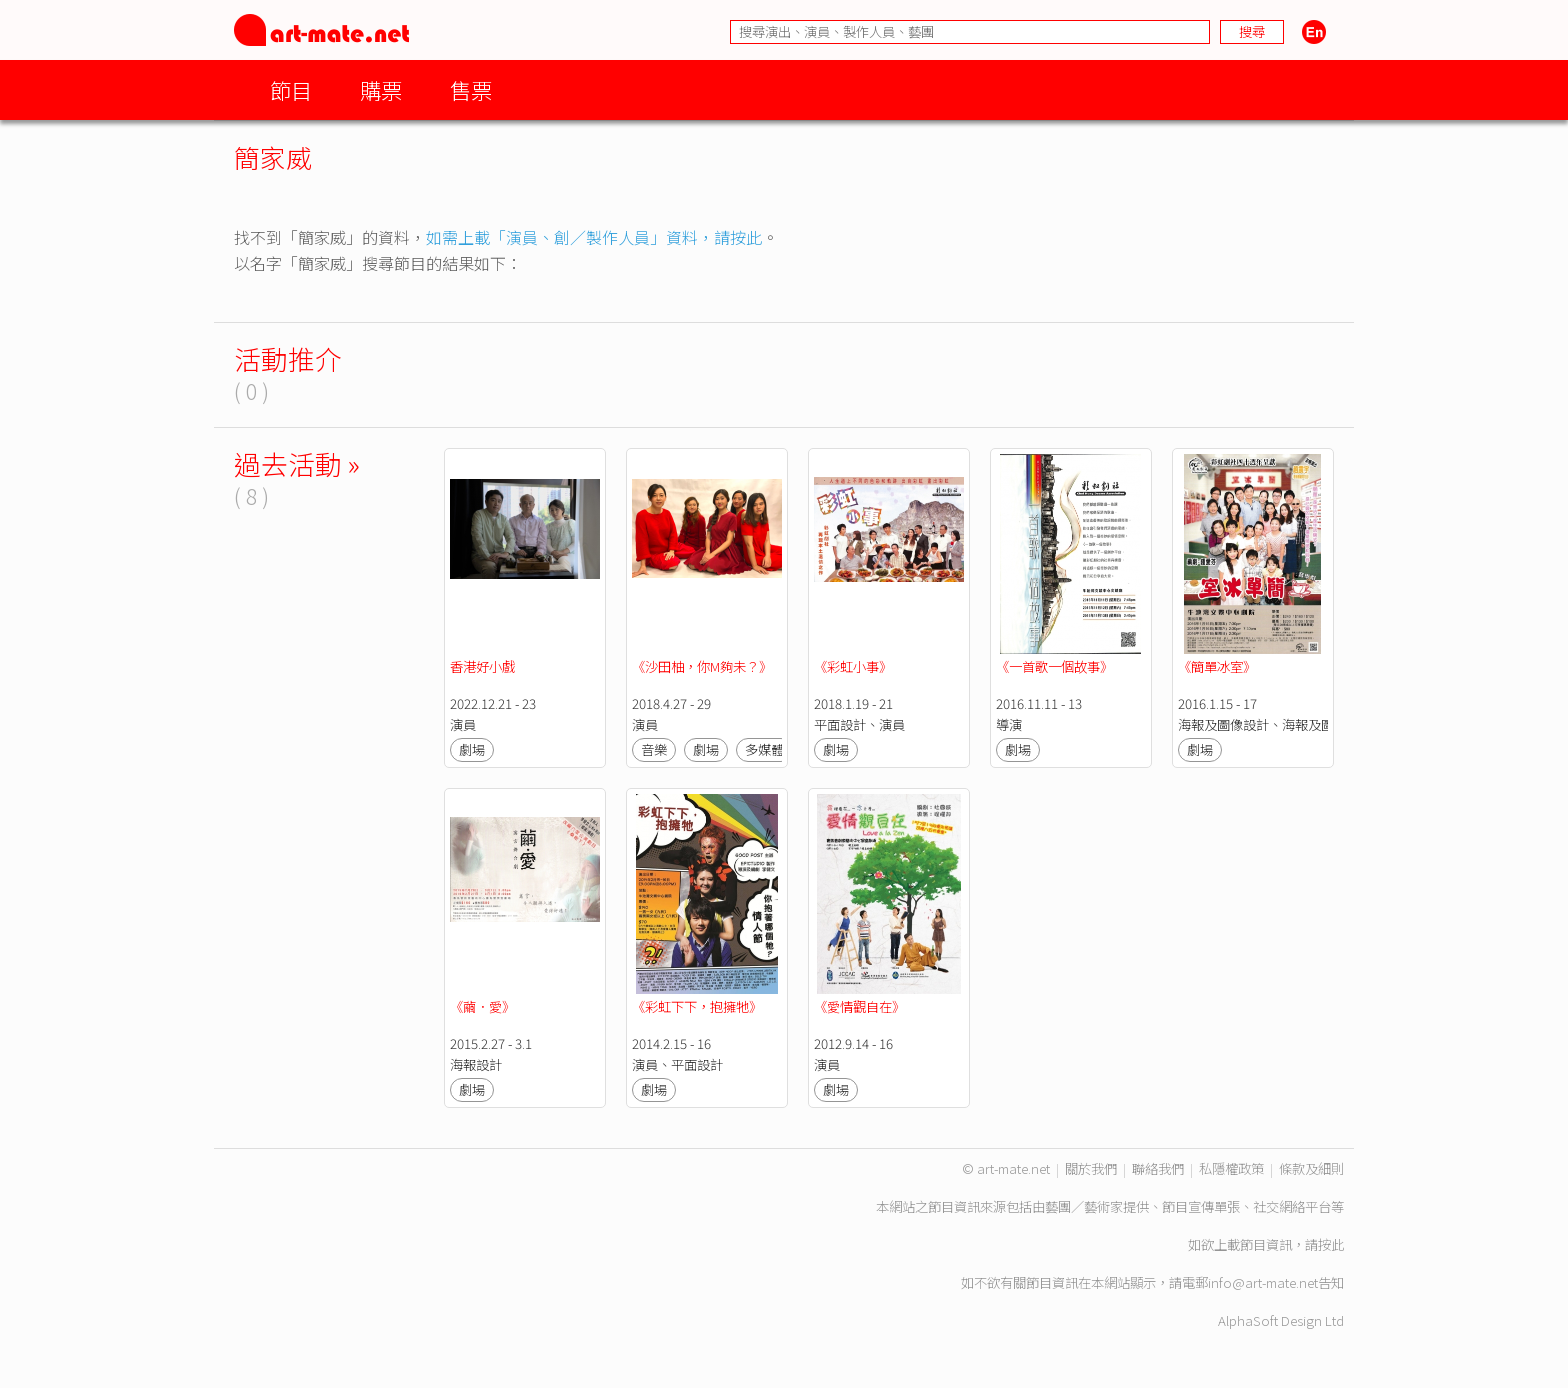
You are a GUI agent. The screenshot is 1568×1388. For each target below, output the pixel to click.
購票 (381, 89)
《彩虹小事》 (853, 666)
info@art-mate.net (1263, 1282)
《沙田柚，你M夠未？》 (702, 666)
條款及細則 (1311, 1168)
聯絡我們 (1158, 1168)
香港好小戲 (482, 666)
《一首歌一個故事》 (1054, 666)
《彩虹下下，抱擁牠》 (697, 1006)
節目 (291, 89)
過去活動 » (297, 463)
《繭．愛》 (482, 1006)
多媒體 (764, 749)
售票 (471, 89)
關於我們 (1091, 1168)
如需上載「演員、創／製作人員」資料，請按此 (594, 237)
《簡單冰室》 (1217, 666)
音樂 (654, 749)
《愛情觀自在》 (859, 1006)
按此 (1331, 1244)
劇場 (472, 749)
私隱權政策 (1231, 1168)
